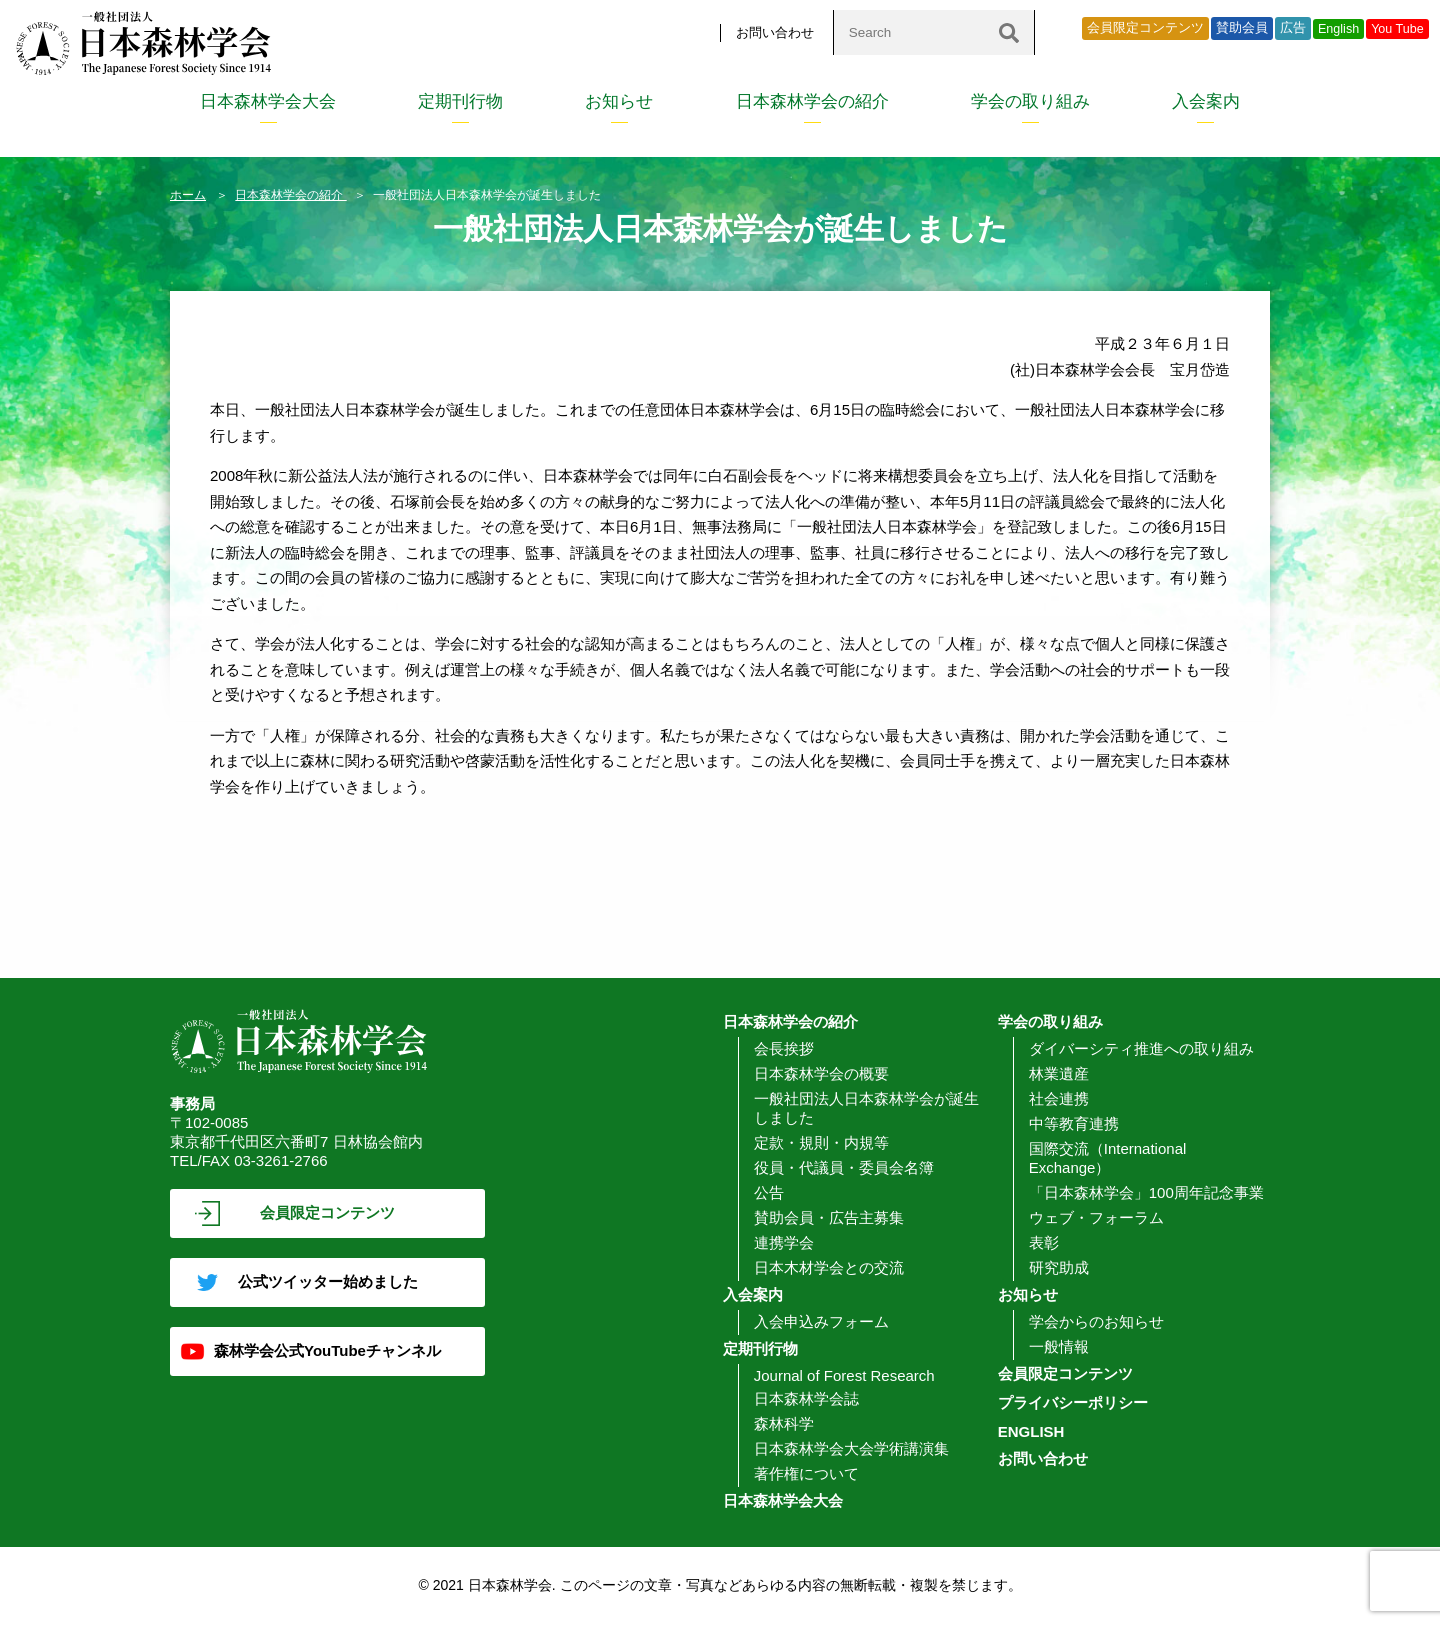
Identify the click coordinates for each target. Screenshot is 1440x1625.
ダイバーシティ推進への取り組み (1141, 1048)
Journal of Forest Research (844, 1375)
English (1338, 29)
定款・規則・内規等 (821, 1142)
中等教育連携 (1074, 1123)
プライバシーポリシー (1073, 1402)
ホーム (188, 195)
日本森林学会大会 (268, 101)
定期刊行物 (460, 101)
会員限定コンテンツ (1145, 28)
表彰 (1044, 1242)
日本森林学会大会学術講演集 (851, 1448)
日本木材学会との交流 (829, 1267)
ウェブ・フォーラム (1096, 1217)
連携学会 (784, 1242)
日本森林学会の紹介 (812, 101)
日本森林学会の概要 (821, 1073)
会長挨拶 (784, 1048)
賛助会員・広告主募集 (829, 1217)
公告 (769, 1192)
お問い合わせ (775, 32)
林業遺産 (1059, 1073)
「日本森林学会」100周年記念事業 (1146, 1192)
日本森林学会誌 (806, 1398)
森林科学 (784, 1423)
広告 (1293, 28)
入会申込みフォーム (821, 1321)
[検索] (1009, 32)
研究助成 (1059, 1267)
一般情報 (1059, 1346)
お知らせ (619, 101)
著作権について (806, 1473)
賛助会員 (1242, 28)
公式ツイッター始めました (328, 1281)
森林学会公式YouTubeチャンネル (327, 1350)
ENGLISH (1031, 1431)
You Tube (1397, 29)
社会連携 (1059, 1098)
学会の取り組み (1030, 101)
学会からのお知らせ (1096, 1321)
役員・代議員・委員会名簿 (844, 1167)
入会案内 (1206, 101)
